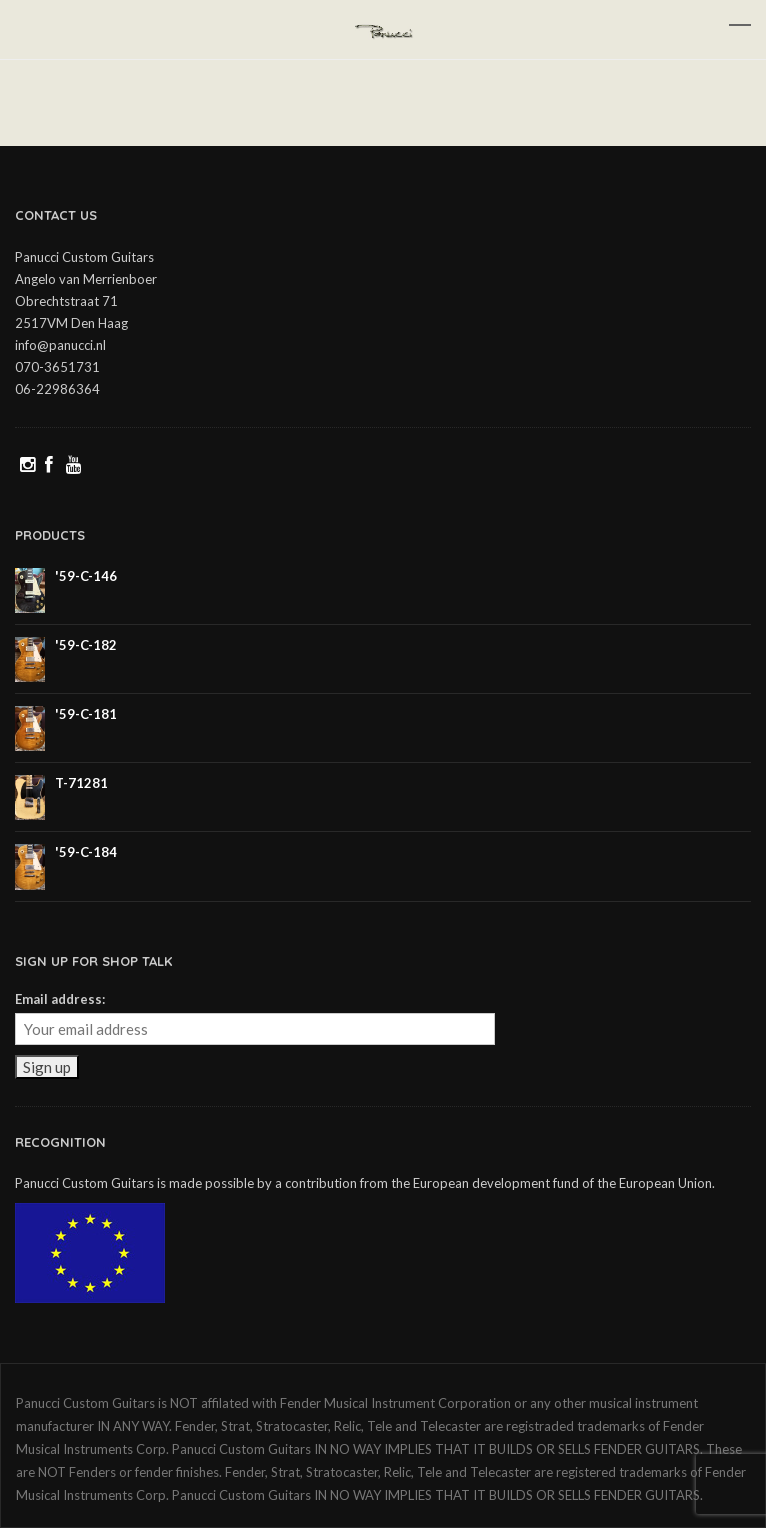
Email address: (60, 999)
